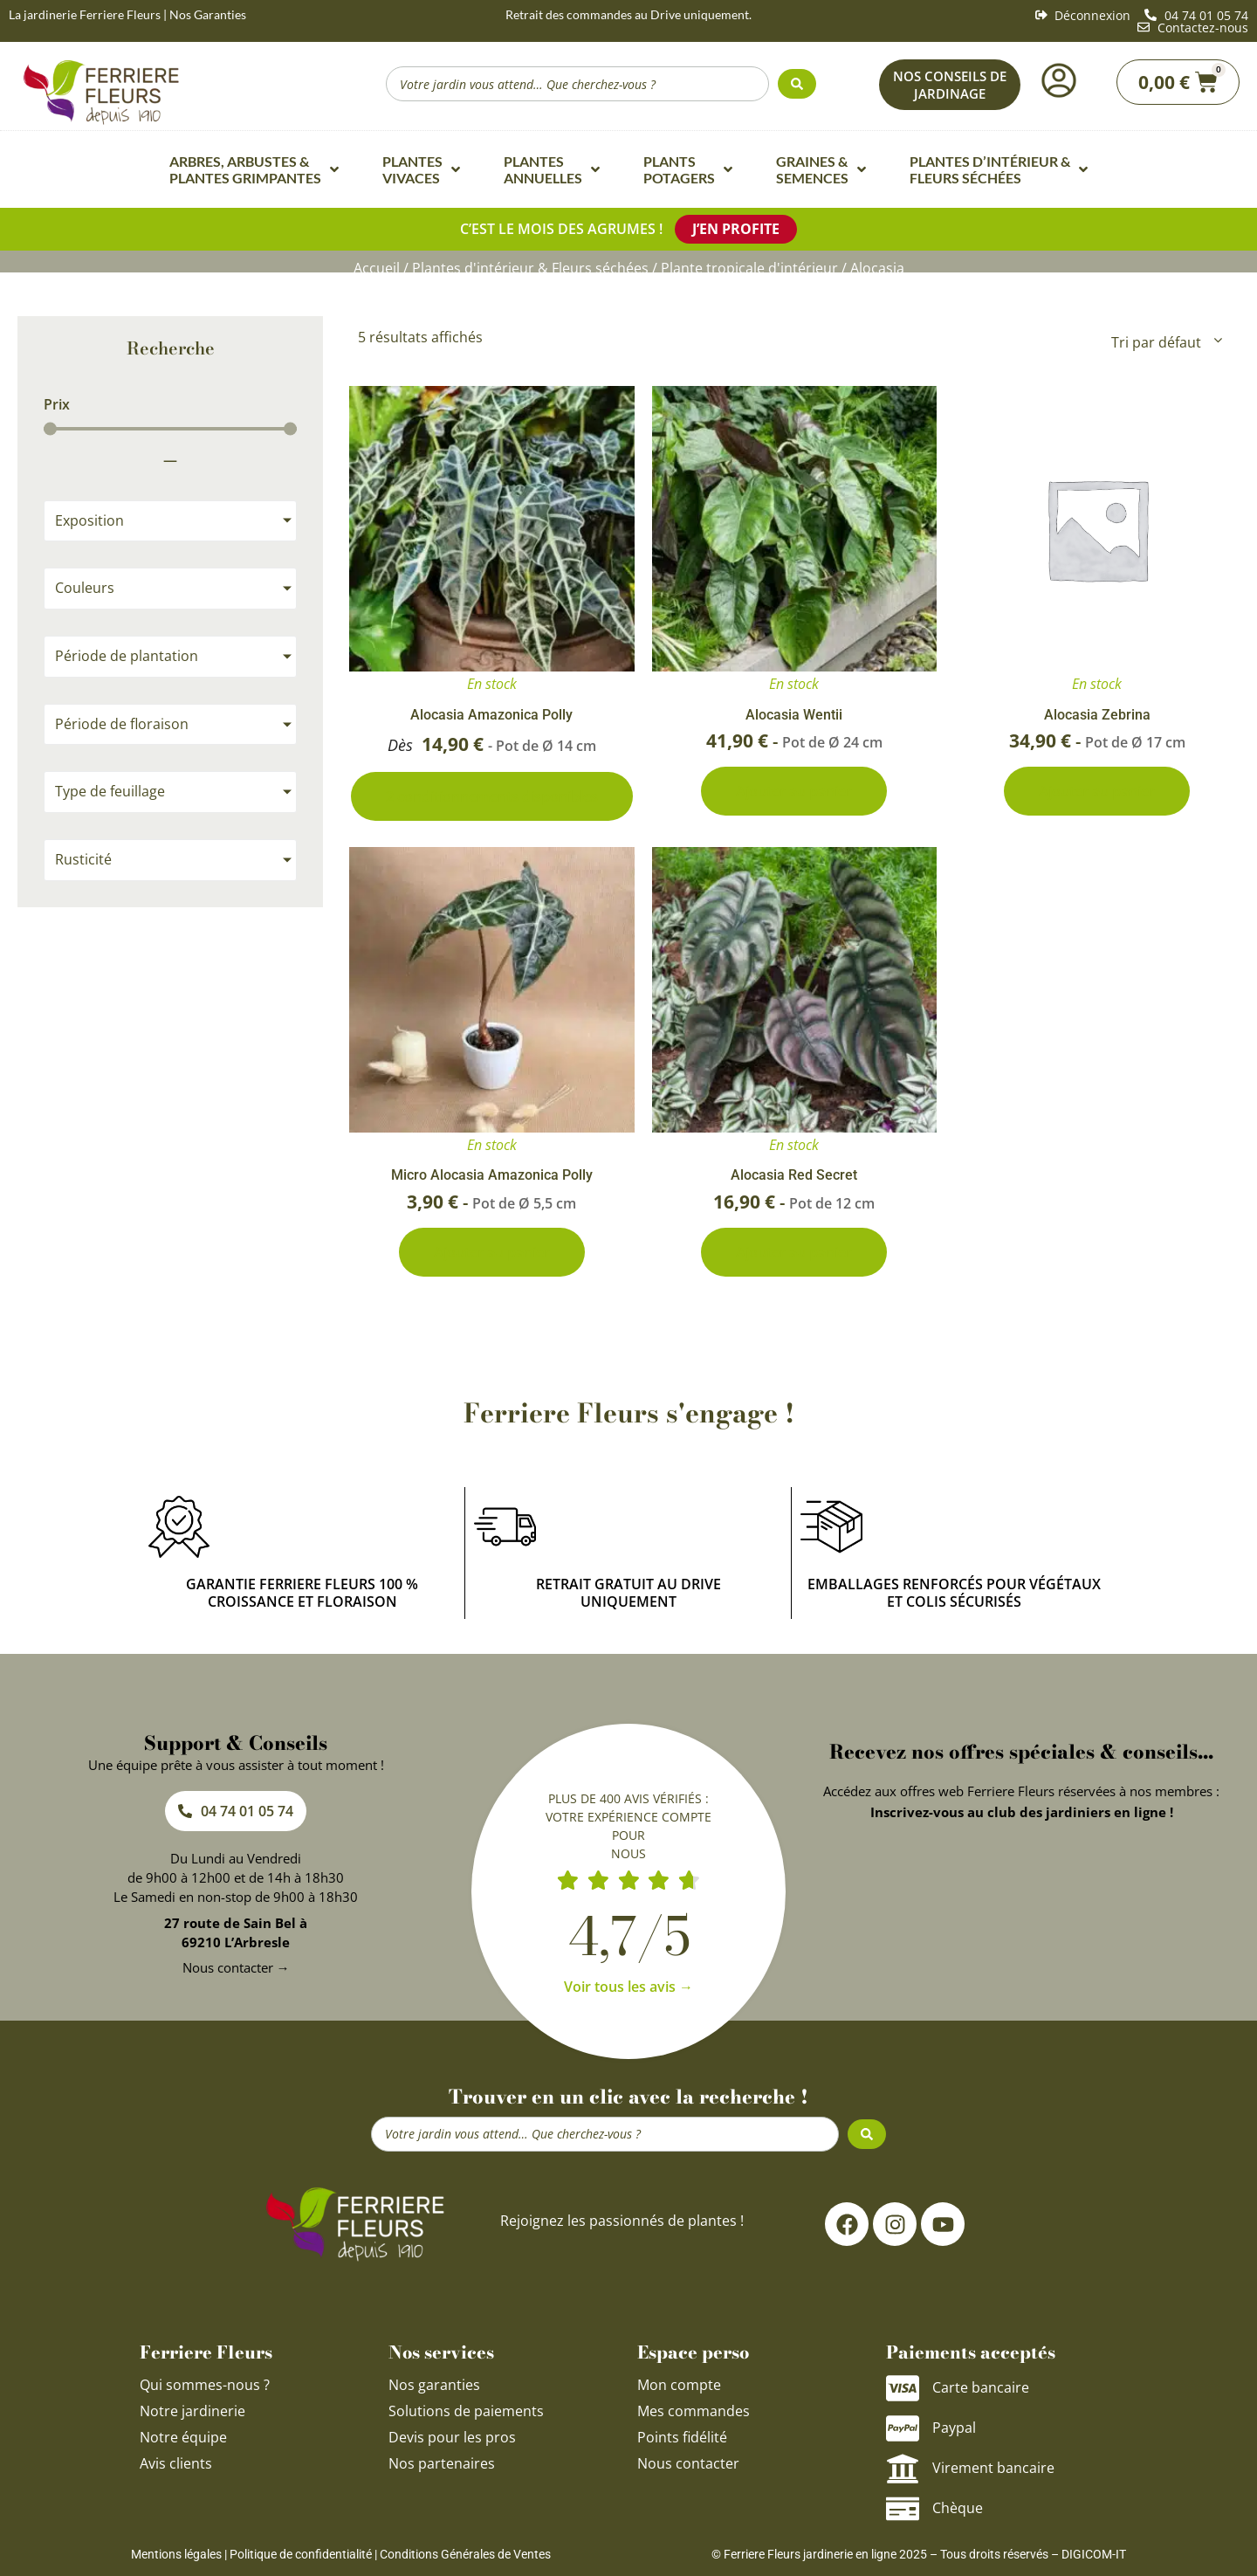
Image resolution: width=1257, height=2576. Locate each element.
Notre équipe (183, 2437)
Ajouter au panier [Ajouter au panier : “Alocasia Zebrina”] (1097, 791)
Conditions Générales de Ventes (465, 2554)
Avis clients (176, 2463)
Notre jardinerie (192, 2411)
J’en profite (736, 228)
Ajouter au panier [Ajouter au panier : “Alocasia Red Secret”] (794, 1252)
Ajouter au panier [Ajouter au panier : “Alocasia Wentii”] (794, 791)
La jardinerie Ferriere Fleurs (85, 14)
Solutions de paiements (466, 2411)
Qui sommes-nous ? (206, 2384)
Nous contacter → (236, 1967)
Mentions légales (176, 2554)
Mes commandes (693, 2411)
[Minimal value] (170, 428)
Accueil (377, 268)
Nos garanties (434, 2384)
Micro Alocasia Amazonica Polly (492, 1175)
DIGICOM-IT (1093, 2554)
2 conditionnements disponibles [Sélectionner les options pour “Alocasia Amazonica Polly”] (492, 796)
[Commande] (1165, 342)
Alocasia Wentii (793, 714)
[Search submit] (797, 84)
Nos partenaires (441, 2463)
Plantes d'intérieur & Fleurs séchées (530, 268)
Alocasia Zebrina (1097, 714)
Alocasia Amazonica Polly (491, 714)
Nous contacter (688, 2463)
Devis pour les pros (452, 2437)
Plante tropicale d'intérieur (749, 268)
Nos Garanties (207, 14)
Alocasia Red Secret (794, 1175)
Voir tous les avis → (628, 1986)
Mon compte (679, 2384)
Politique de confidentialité (301, 2554)
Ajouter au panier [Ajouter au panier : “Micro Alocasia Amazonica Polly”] (492, 1252)
